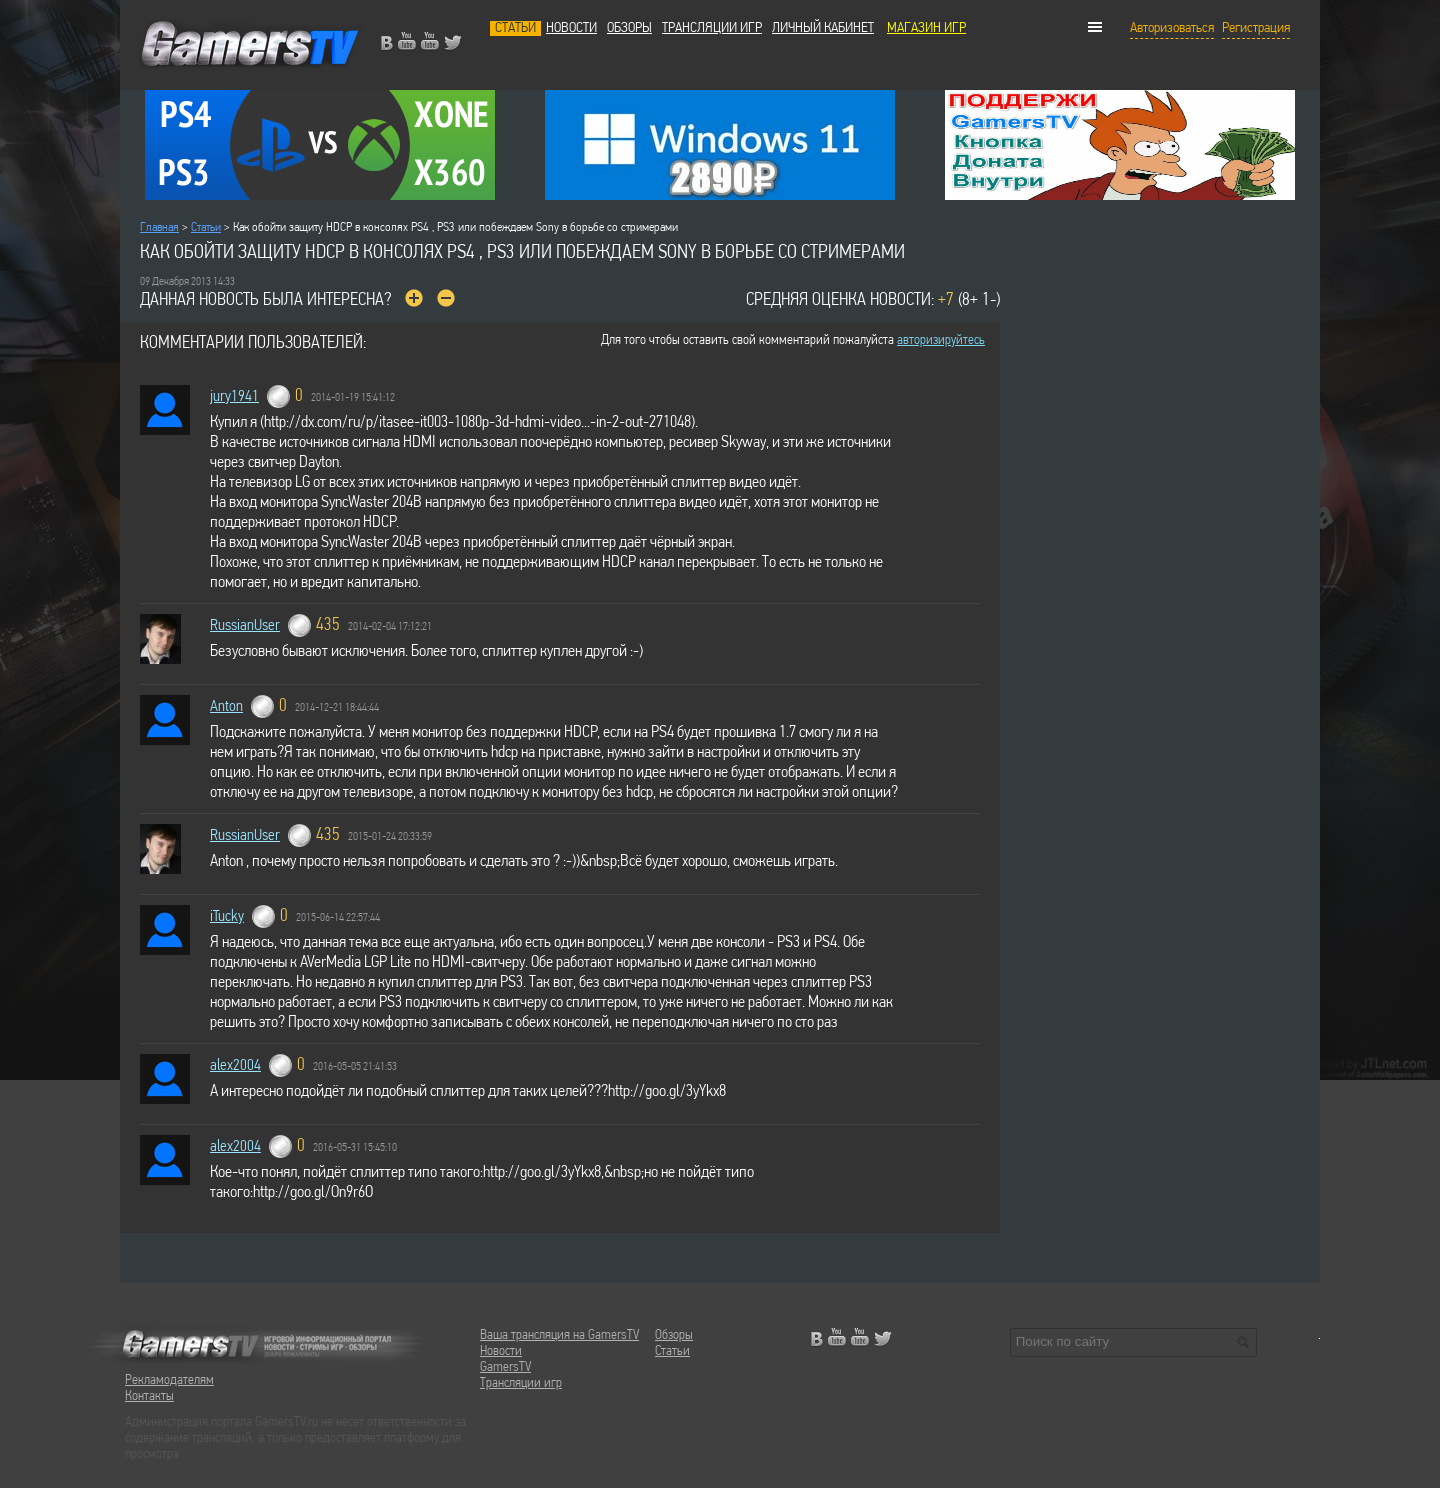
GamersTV (505, 1367)
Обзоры (629, 28)
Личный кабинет (823, 28)
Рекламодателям (169, 1380)
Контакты (149, 1396)
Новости (571, 28)
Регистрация (1256, 28)
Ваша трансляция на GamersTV (559, 1335)
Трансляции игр (712, 28)
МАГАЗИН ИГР (926, 28)
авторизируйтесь (941, 340)
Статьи (515, 28)
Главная (159, 227)
